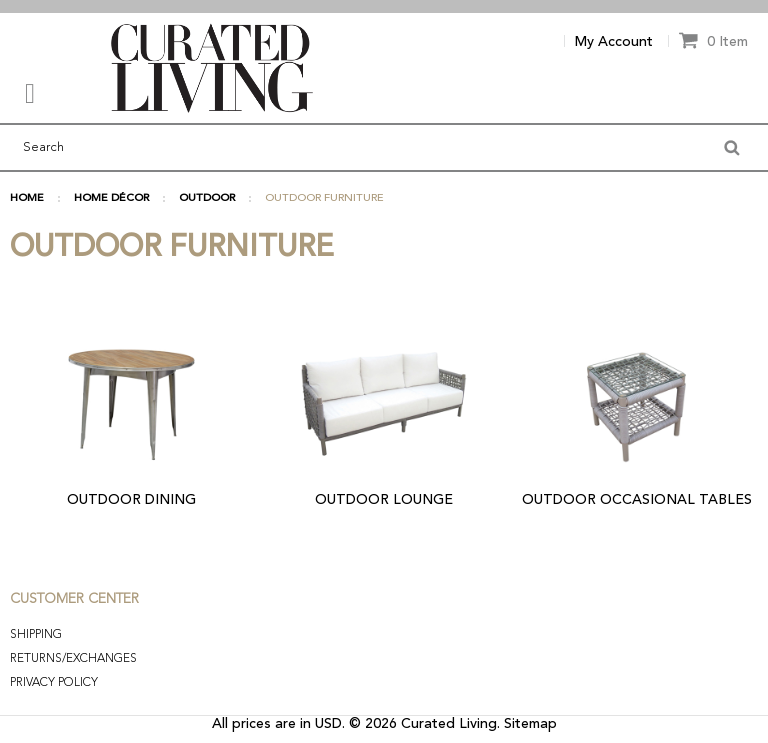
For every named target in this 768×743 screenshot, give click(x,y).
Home (27, 198)
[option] (384, 6)
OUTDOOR (207, 198)
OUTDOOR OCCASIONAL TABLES (637, 500)
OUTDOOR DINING (131, 500)
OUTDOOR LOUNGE (384, 500)
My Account (614, 42)
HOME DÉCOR (111, 198)
